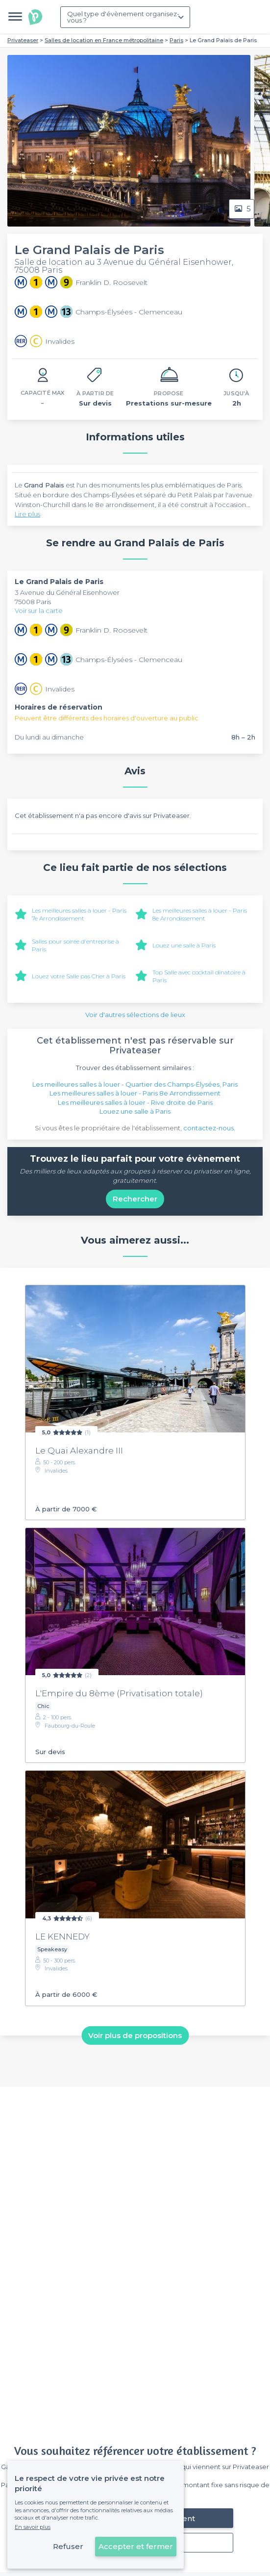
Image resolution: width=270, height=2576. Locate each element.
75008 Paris (33, 602)
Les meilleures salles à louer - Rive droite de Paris (135, 1102)
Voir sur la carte (39, 610)
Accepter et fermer (135, 2546)
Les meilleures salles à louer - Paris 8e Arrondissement (199, 914)
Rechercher (135, 1198)
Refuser (68, 2546)
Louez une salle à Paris (184, 945)
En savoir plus (32, 2527)
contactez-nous (208, 1128)
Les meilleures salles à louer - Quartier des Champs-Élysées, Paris (135, 1084)
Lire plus (27, 514)
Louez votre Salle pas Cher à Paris (78, 976)
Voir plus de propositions (135, 2035)
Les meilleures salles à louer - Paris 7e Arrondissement (79, 914)
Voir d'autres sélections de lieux (135, 1015)
